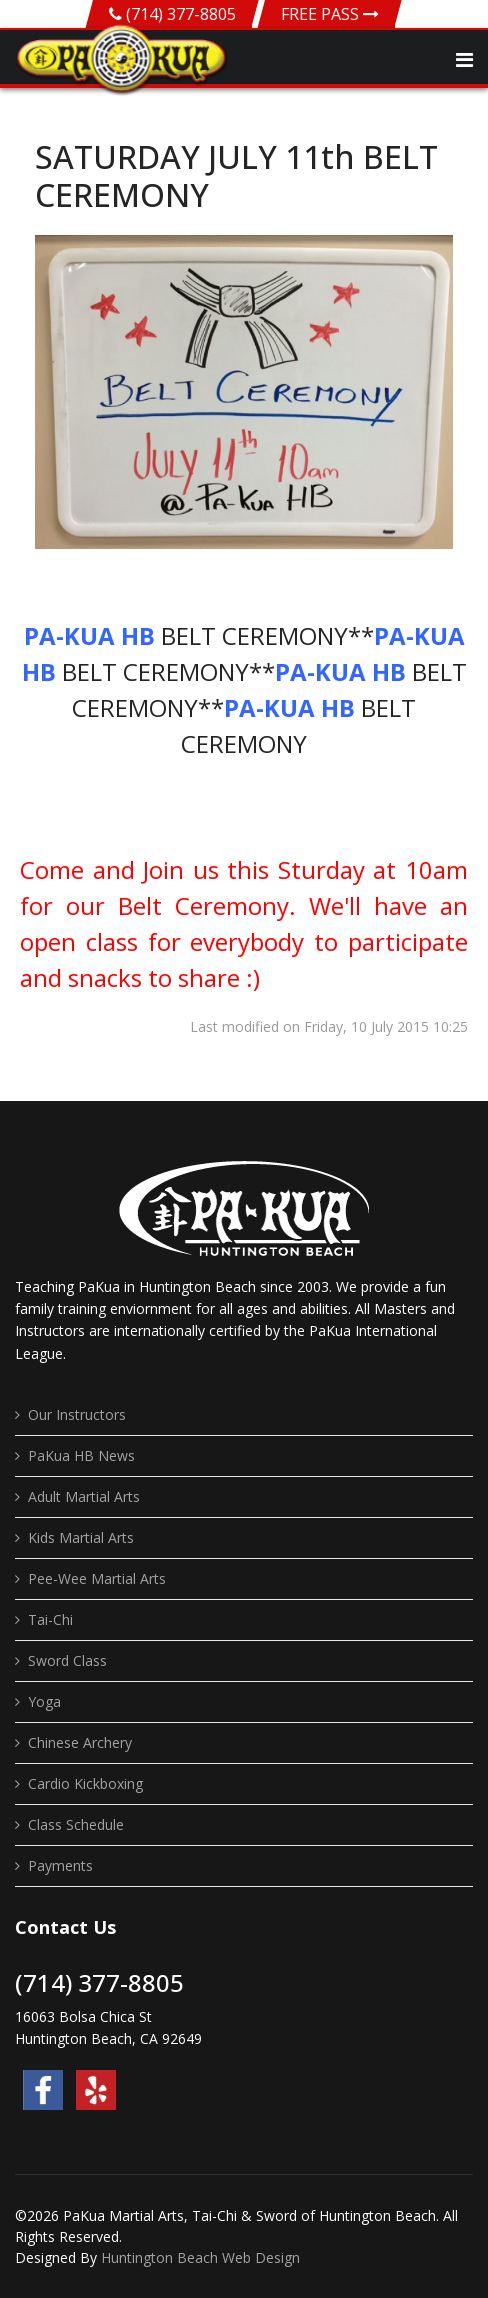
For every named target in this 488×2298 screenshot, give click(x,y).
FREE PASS (330, 14)
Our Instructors (77, 1414)
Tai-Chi (50, 1619)
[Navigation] (464, 60)
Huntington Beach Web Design (200, 2257)
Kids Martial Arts (81, 1537)
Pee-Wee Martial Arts (97, 1578)
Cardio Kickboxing (85, 1783)
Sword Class (67, 1660)
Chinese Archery (80, 1742)
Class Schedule (76, 1824)
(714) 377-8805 (181, 14)
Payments (60, 1865)
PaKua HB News (81, 1455)
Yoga (44, 1701)
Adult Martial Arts (84, 1496)
